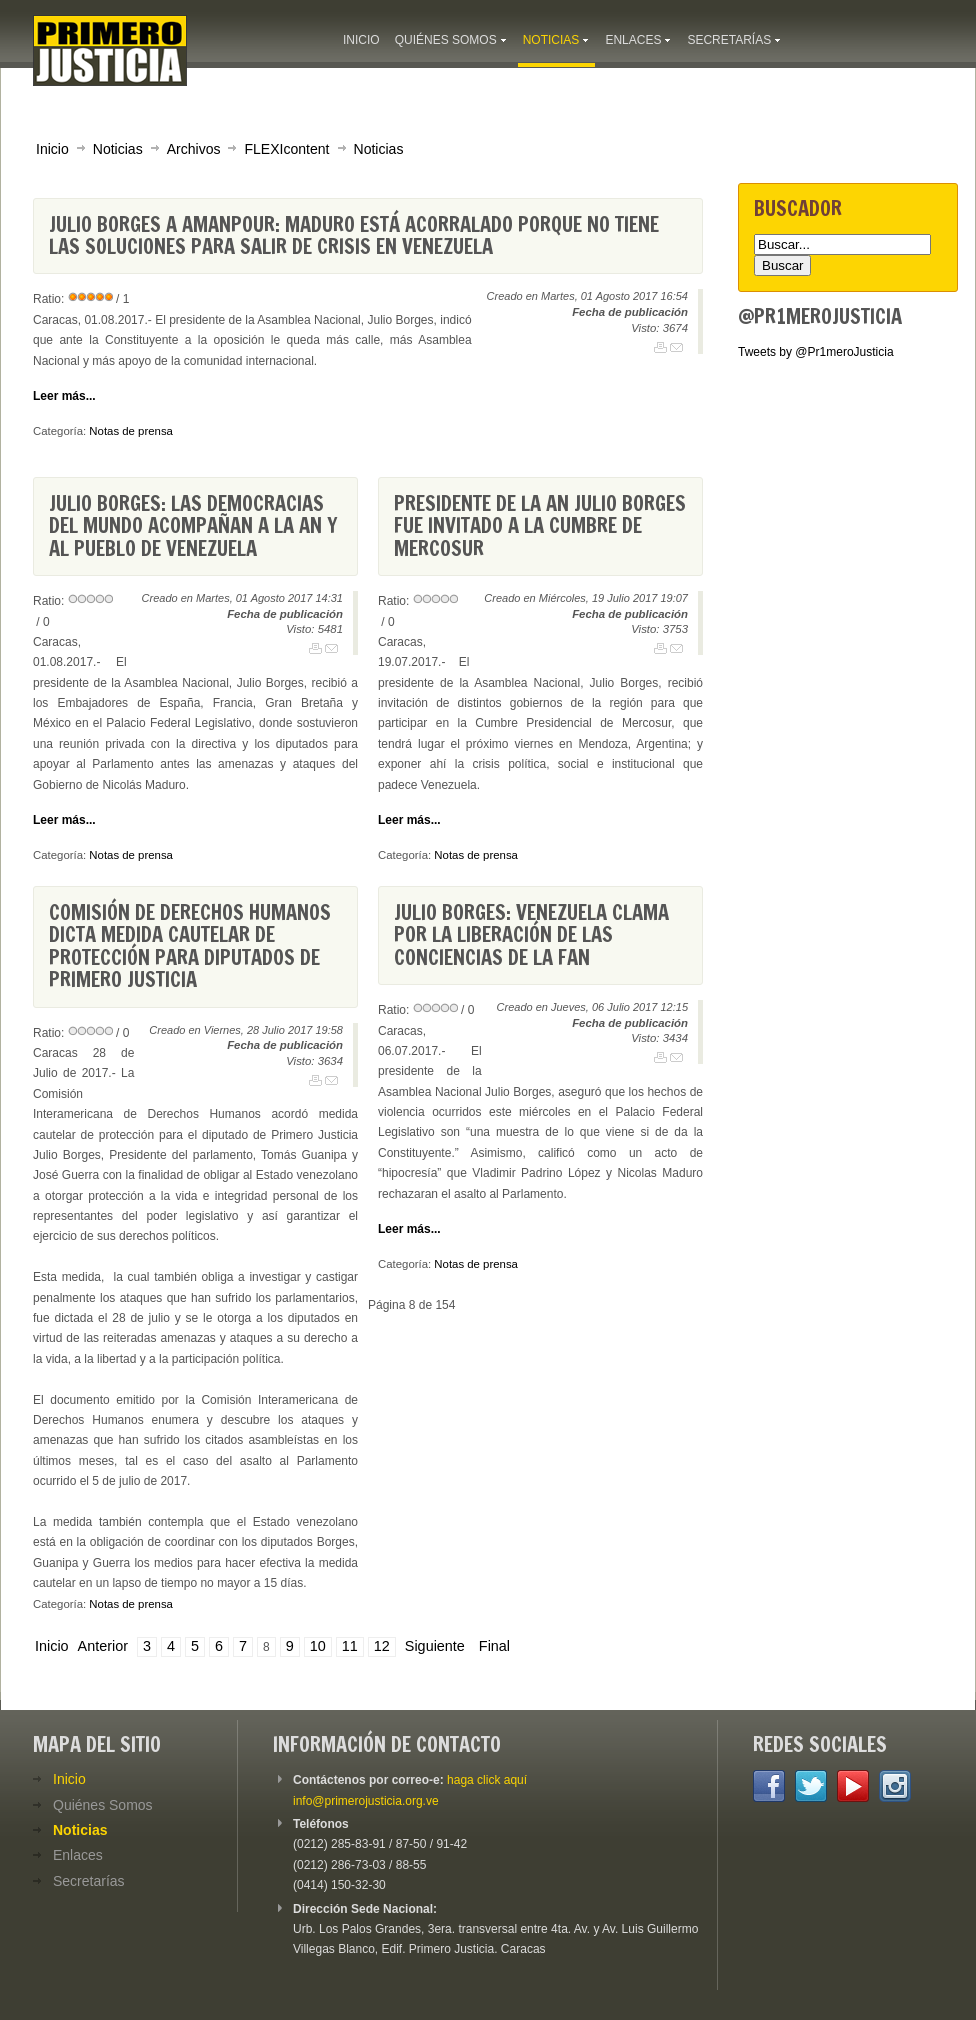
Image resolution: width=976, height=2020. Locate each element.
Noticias (118, 149)
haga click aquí (487, 1780)
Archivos (194, 149)
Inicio (52, 149)
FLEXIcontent (286, 149)
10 (318, 1646)
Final (494, 1646)
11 (350, 1646)
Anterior (103, 1646)
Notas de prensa (131, 431)
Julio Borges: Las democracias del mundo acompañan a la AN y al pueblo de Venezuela (193, 526)
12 (382, 1646)
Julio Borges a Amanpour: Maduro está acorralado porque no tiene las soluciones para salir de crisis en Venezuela (354, 235)
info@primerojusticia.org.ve (366, 1801)
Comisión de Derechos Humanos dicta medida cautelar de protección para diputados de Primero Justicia (190, 946)
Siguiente (435, 1646)
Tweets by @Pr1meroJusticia (816, 352)
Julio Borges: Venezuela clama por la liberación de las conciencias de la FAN (531, 935)
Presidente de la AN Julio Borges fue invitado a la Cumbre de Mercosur (540, 526)
